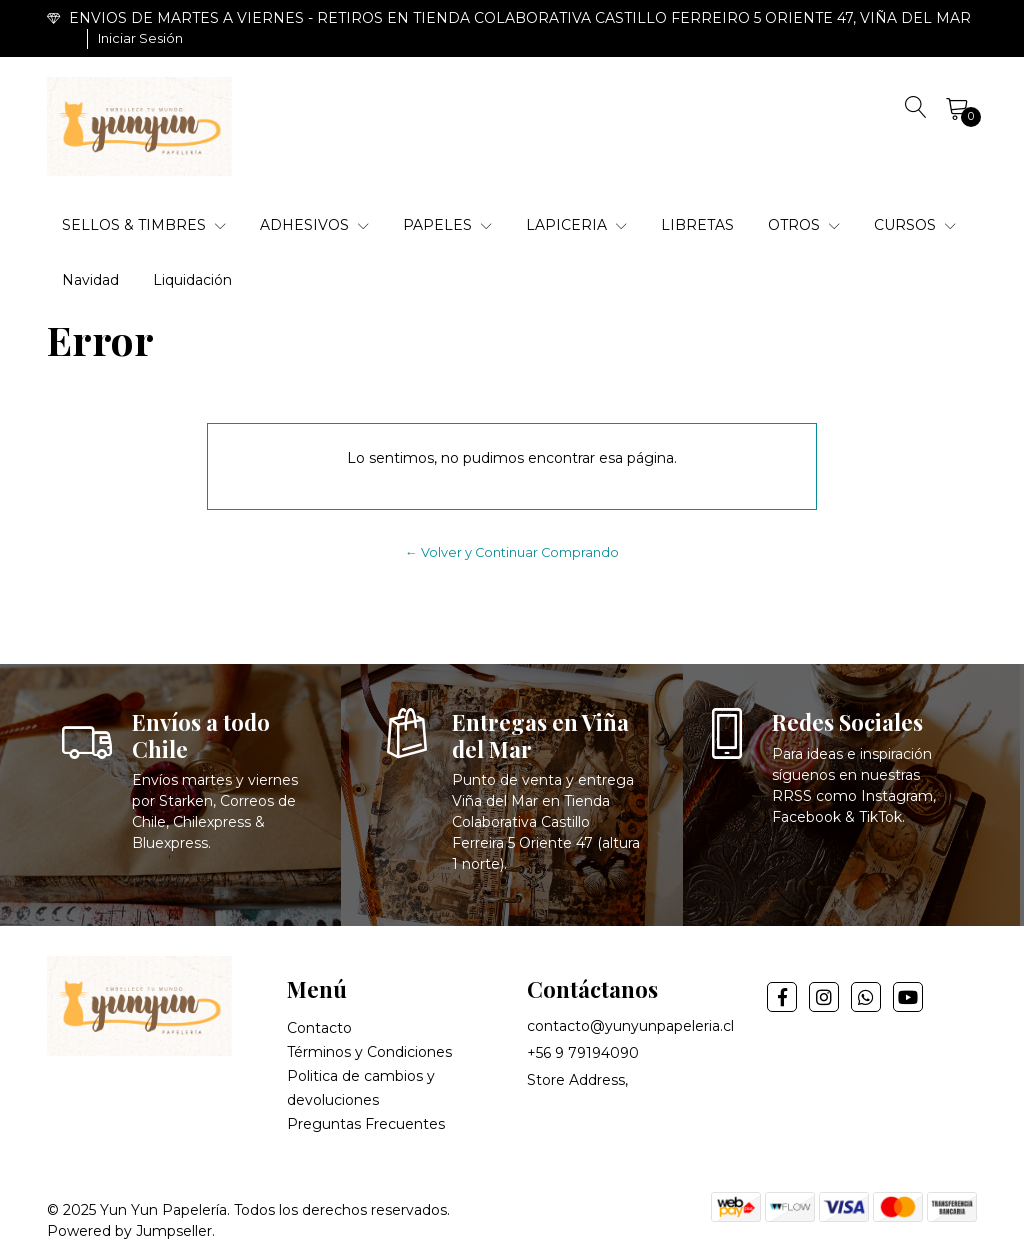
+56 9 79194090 (583, 1053)
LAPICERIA (576, 225)
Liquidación (192, 280)
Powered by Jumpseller (129, 1231)
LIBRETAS (697, 225)
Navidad (90, 280)
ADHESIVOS (314, 225)
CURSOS (915, 225)
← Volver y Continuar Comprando (512, 552)
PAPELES (447, 225)
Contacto (319, 1028)
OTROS (804, 225)
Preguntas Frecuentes (366, 1124)
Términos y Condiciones (369, 1052)
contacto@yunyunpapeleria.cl (630, 1026)
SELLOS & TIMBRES (144, 225)
